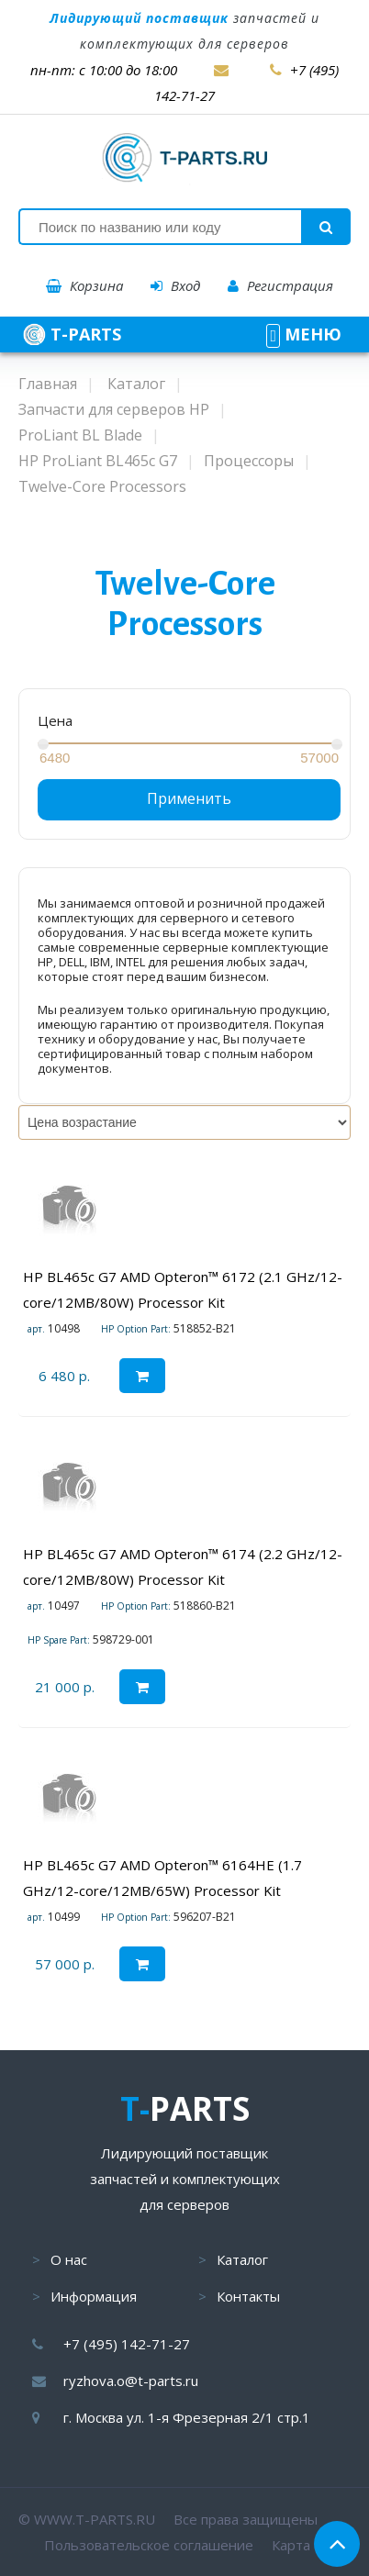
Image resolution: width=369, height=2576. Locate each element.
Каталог (242, 2259)
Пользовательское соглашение (148, 2545)
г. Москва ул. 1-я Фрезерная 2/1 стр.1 (186, 2417)
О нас (68, 2259)
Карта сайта (311, 2545)
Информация (93, 2296)
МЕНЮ (303, 334)
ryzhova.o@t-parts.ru (130, 2380)
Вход (175, 285)
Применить (189, 798)
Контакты (248, 2296)
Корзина (84, 285)
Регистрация (280, 285)
